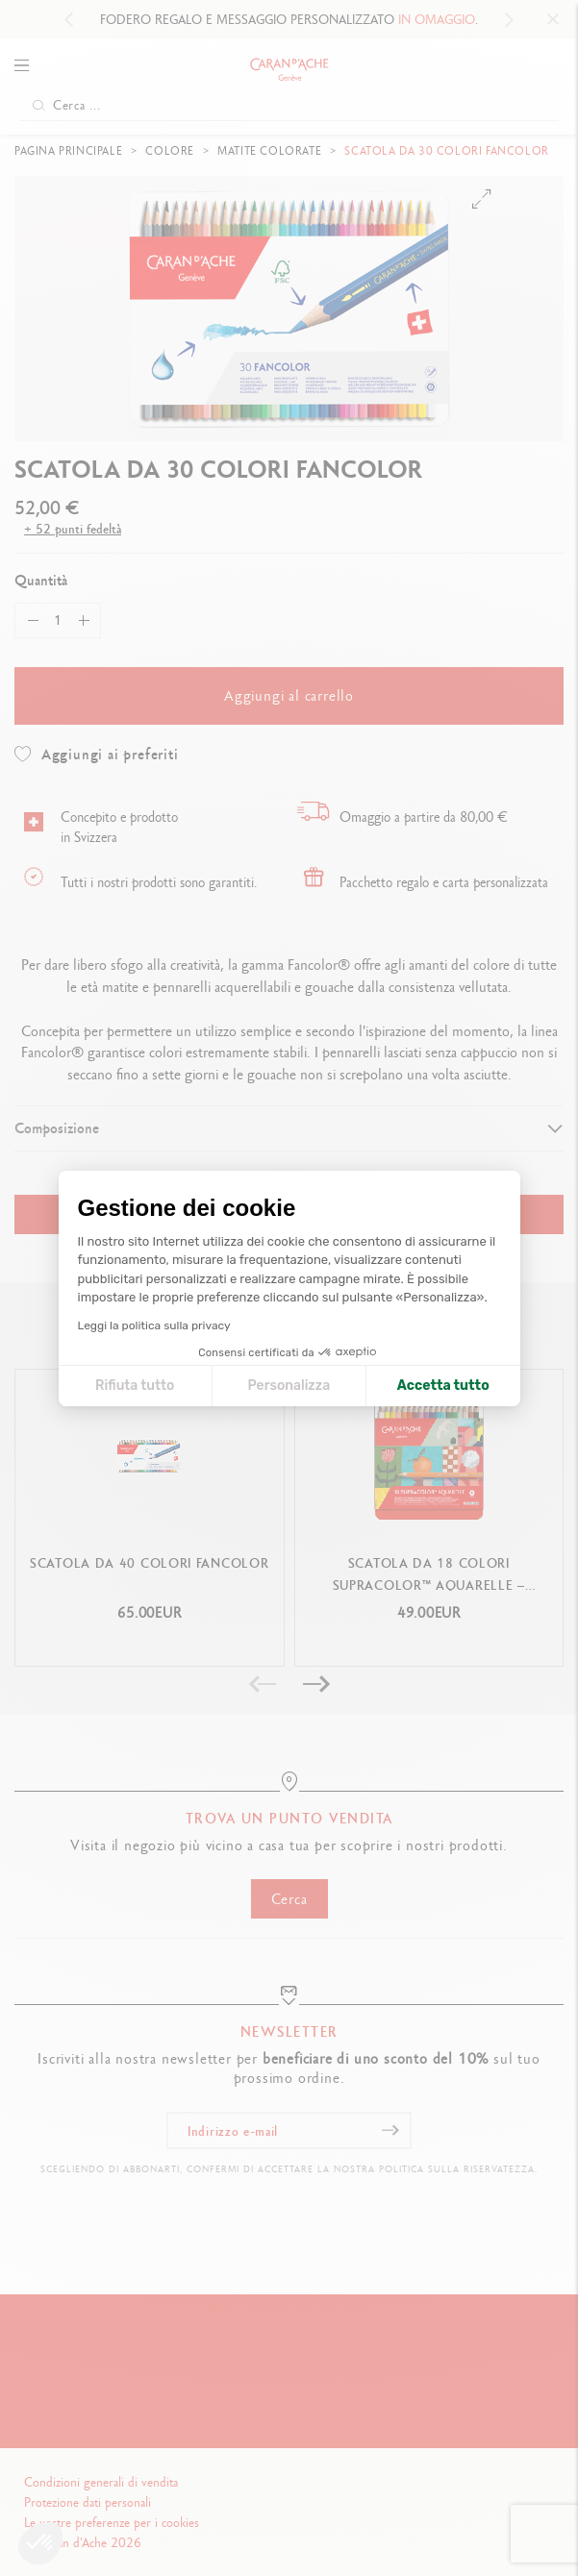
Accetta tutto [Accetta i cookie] (443, 1385)
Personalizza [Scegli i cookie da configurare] (288, 1385)
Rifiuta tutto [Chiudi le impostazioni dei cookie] (134, 1385)
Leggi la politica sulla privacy (154, 1325)
